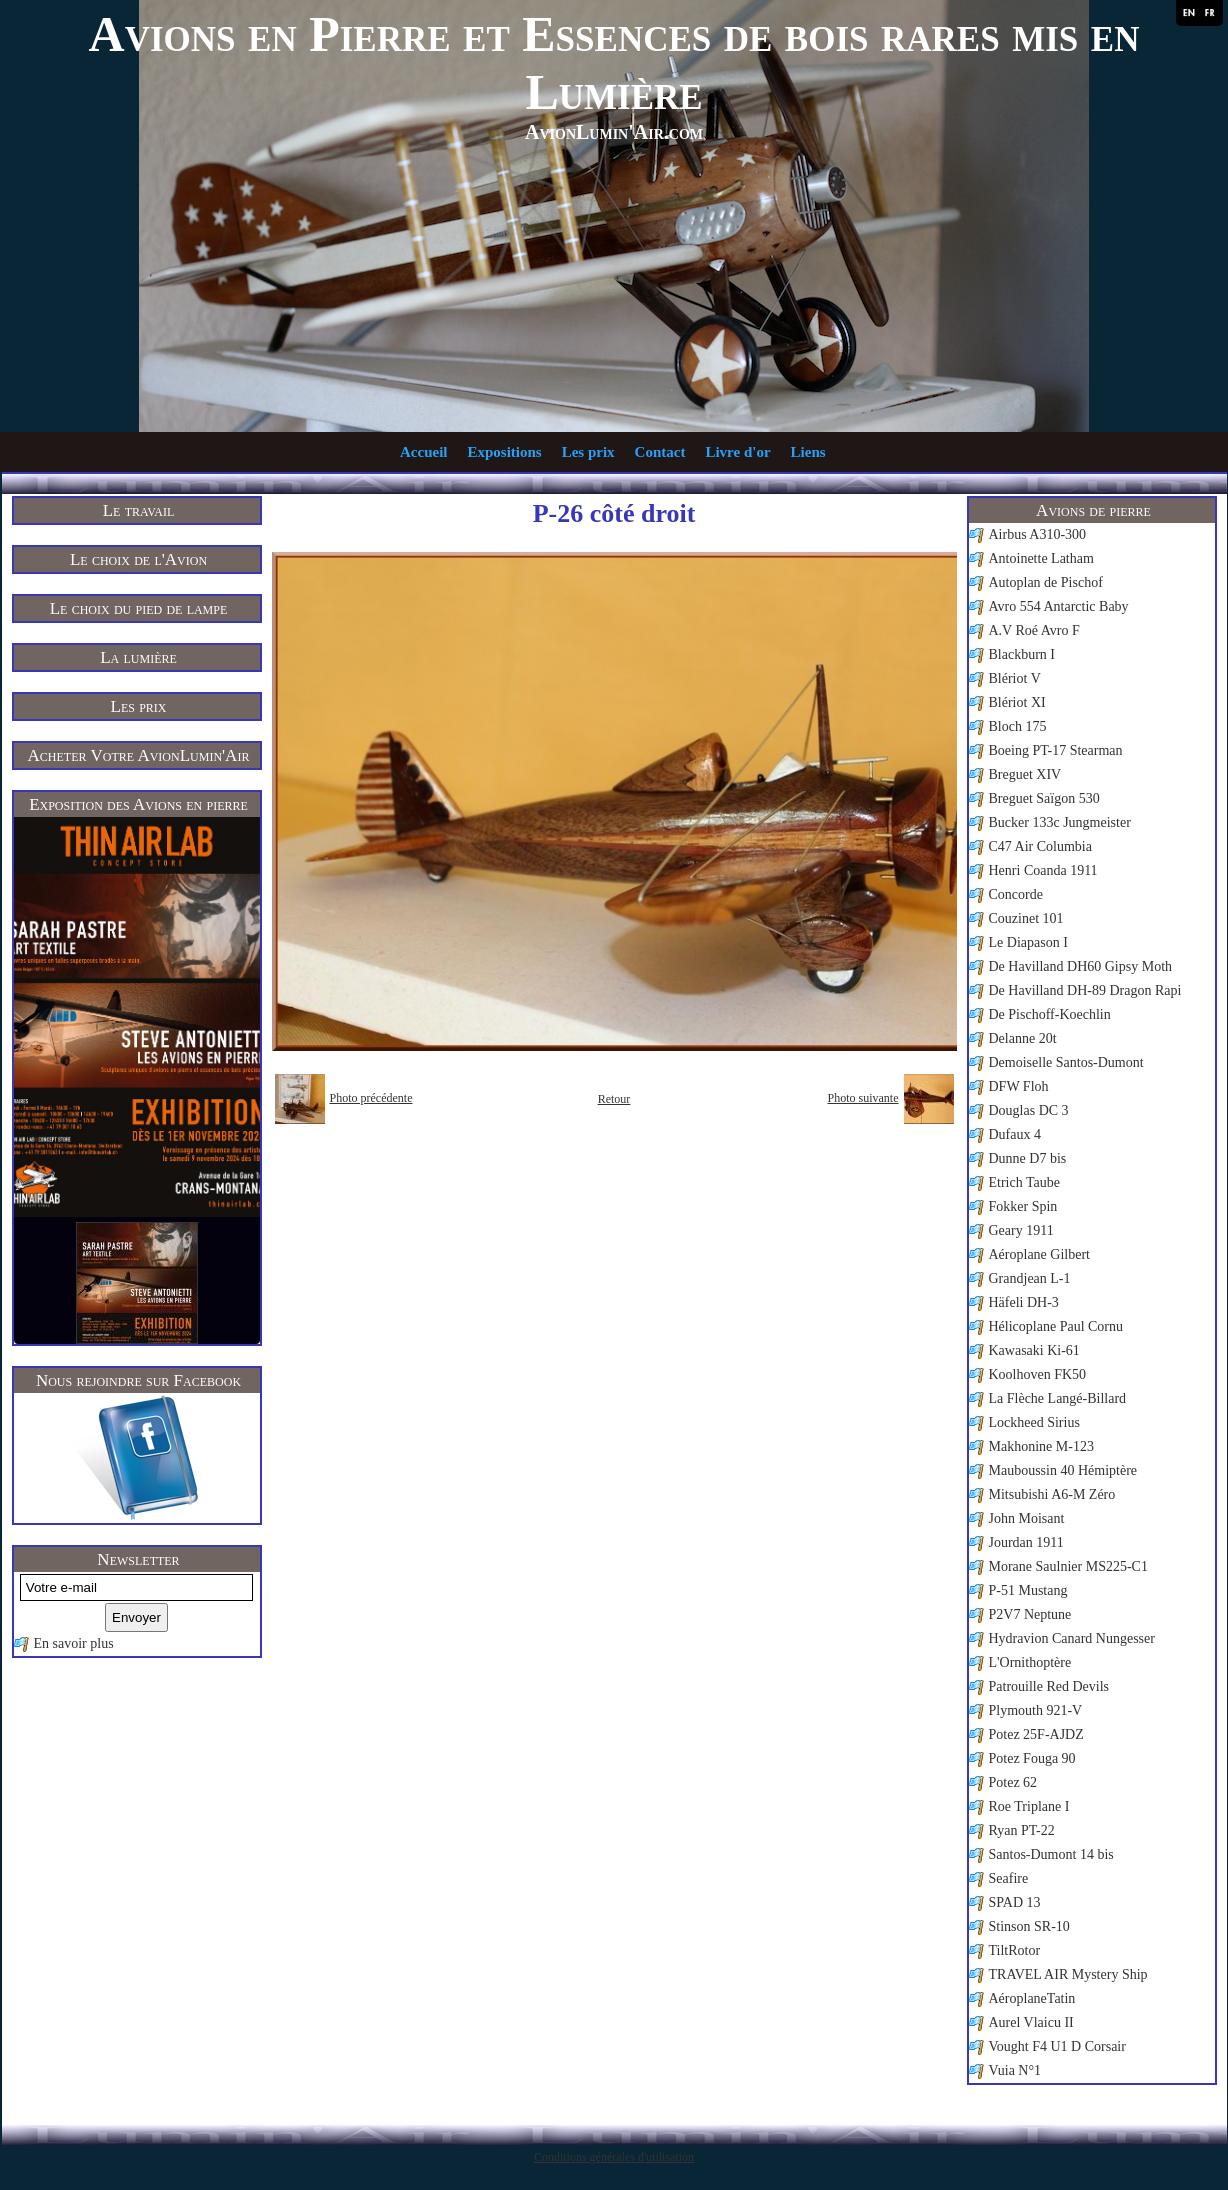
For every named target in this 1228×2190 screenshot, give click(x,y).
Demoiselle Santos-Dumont (1066, 1062)
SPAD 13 (1015, 1902)
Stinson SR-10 (1029, 1926)
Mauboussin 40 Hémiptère (1063, 1470)
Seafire (1009, 1878)
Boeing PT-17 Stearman (1056, 750)
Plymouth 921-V (1036, 1710)
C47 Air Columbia (1040, 846)
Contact (660, 452)
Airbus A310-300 (1038, 534)
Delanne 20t (1023, 1038)
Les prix (588, 452)
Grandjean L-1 (1030, 1278)
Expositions (504, 452)
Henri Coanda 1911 (1043, 870)
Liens (808, 452)
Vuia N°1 (1015, 2070)
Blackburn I (1022, 654)
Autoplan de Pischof (1046, 582)
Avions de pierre (1093, 510)
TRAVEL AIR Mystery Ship (1068, 1974)
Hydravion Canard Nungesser (1072, 1638)
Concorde (1016, 894)
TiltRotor (1015, 1950)
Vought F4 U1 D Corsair (1057, 2046)
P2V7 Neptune (1030, 1614)
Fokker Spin (1023, 1206)
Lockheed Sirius (1034, 1422)
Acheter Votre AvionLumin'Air (139, 755)
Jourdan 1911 (1026, 1542)
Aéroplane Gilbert (1039, 1254)
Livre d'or (737, 452)
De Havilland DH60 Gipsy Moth (1081, 966)
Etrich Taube (1024, 1182)
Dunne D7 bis (1028, 1158)
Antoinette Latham (1041, 558)
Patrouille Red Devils (1049, 1686)
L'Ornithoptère (1030, 1662)
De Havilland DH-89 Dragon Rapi (1085, 990)
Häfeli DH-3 (1024, 1302)
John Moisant (1027, 1518)
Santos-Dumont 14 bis (1051, 1854)
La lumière (138, 657)
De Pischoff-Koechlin (1050, 1014)
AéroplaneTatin (1032, 1998)
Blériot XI (1017, 702)
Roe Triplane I (1029, 1806)
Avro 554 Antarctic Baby (1059, 606)
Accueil (423, 452)
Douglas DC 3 (1029, 1110)
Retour (614, 1099)
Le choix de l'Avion (138, 559)
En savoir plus (74, 1643)
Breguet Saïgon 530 (1044, 798)
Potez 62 (1013, 1782)
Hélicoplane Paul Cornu (1056, 1326)
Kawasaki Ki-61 (1034, 1350)
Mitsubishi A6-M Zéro (1052, 1494)
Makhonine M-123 (1041, 1446)
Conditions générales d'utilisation (614, 2157)
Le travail (139, 510)
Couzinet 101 (1026, 918)
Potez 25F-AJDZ (1036, 1734)
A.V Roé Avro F (1034, 630)
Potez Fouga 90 (1032, 1758)
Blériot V (1015, 678)
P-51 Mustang (1028, 1590)
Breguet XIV (1025, 774)
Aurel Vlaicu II (1031, 2022)
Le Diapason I (1028, 942)
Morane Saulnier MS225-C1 (1068, 1566)
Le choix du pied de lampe (139, 608)
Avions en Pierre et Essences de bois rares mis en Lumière (614, 63)
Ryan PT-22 (1022, 1830)
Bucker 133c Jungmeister (1060, 822)
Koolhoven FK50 (1038, 1374)
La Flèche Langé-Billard (1058, 1398)
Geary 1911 (1021, 1230)
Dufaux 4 (1015, 1134)
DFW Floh (1019, 1086)
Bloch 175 (1018, 726)
